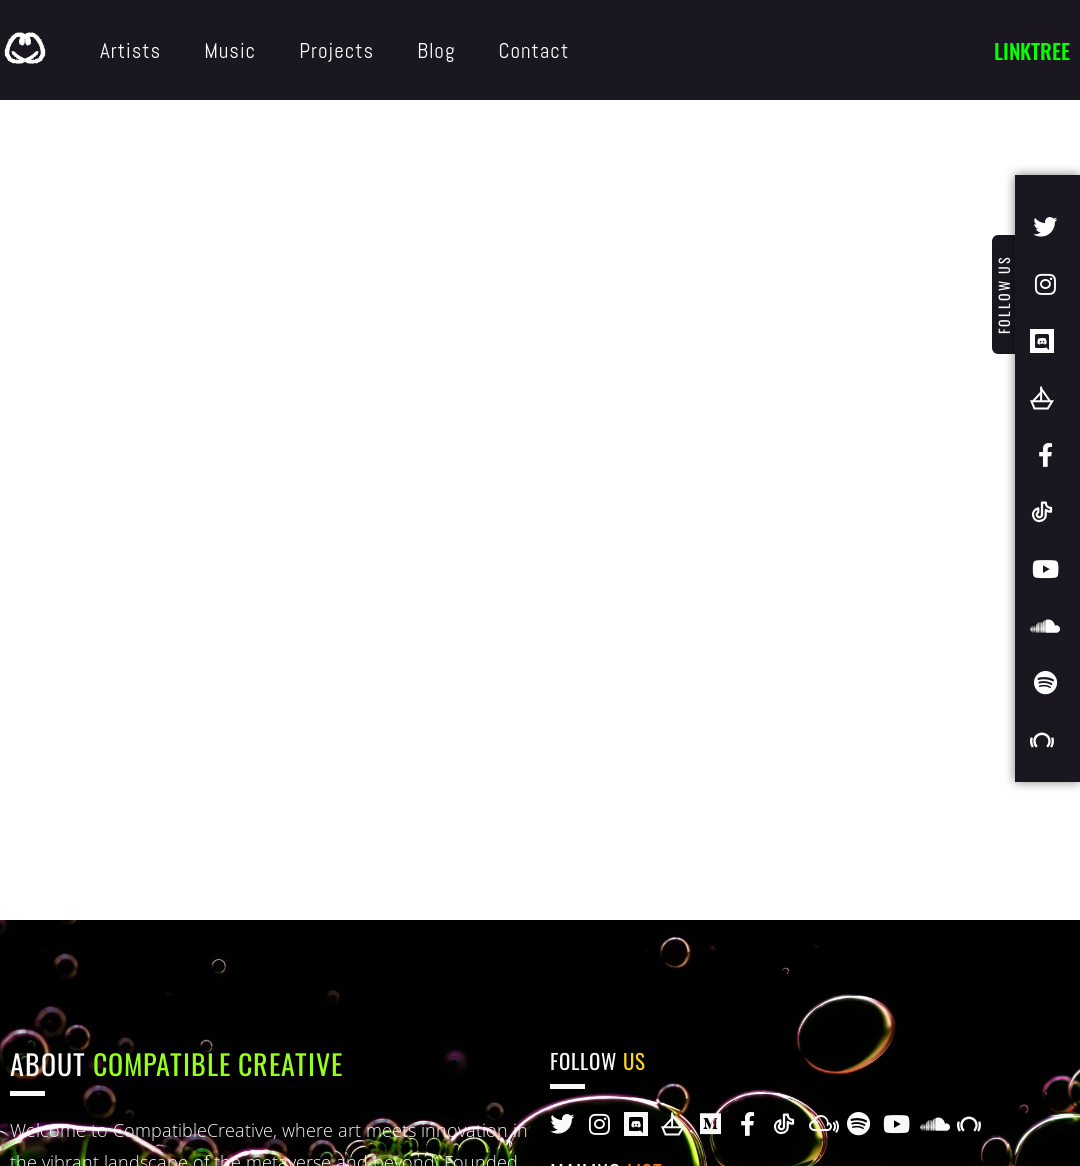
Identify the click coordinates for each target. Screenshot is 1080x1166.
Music (230, 50)
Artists (130, 50)
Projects (336, 50)
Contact (533, 50)
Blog (436, 50)
